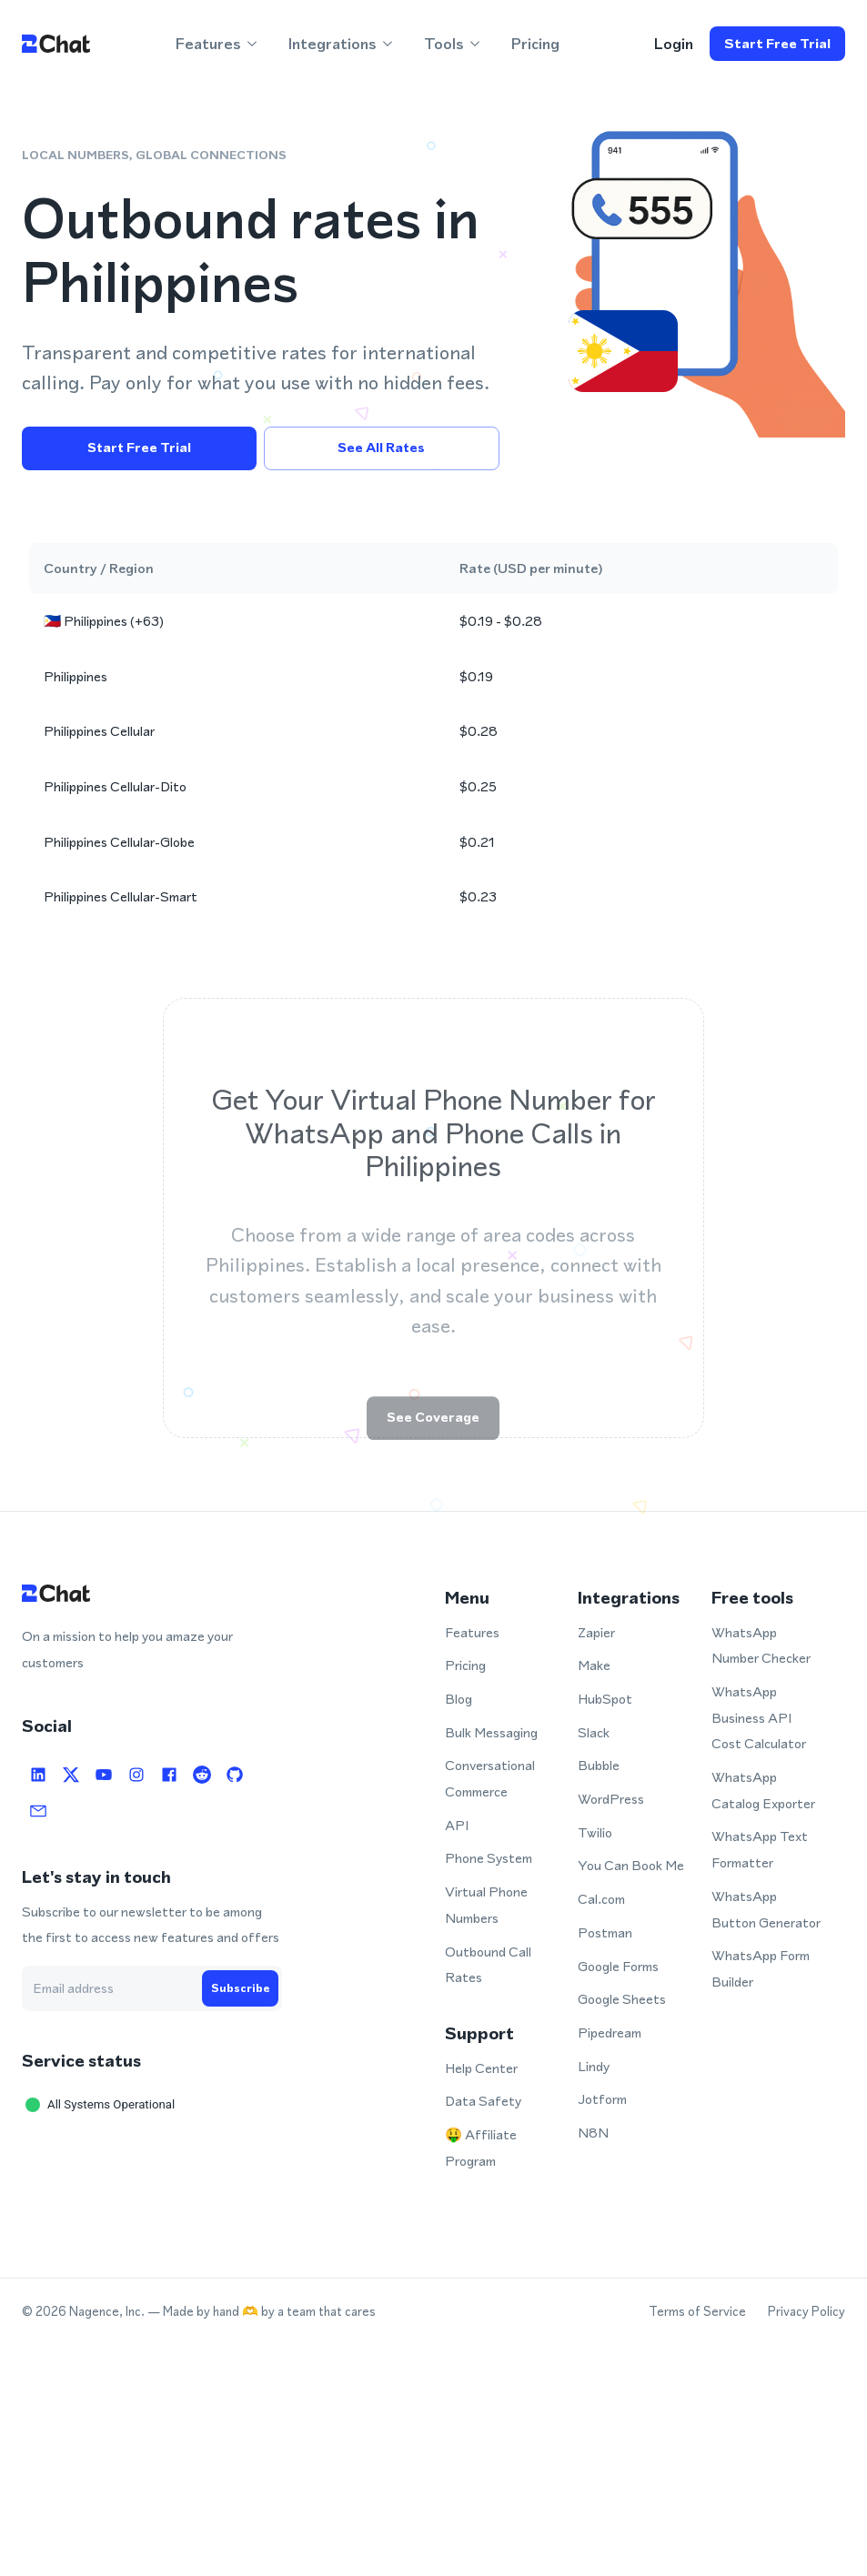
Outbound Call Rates (488, 1964)
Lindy (594, 2066)
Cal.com (601, 1898)
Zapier (596, 1632)
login (673, 44)
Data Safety (483, 2100)
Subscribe (240, 1988)
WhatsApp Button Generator (766, 1909)
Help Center (481, 2068)
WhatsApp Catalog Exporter (763, 1790)
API (457, 1825)
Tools (453, 44)
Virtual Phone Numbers (486, 1904)
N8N (593, 2132)
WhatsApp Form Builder (760, 1968)
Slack (594, 1732)
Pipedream (609, 2032)
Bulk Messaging (491, 1732)
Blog (458, 1698)
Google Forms (618, 1966)
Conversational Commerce (490, 1778)
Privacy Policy (806, 2311)
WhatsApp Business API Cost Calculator (758, 1717)
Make (594, 1665)
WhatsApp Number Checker (761, 1645)
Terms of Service (697, 2311)
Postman (605, 1932)
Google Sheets (622, 1998)
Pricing (535, 44)
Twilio (595, 1832)
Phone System (488, 1857)
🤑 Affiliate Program (481, 2147)
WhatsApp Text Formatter (759, 1849)
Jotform (602, 2098)
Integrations (341, 44)
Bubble (599, 1765)
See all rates (381, 448)
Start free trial (777, 43)
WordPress (611, 1798)
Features (217, 44)
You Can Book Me (631, 1865)
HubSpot (605, 1698)
